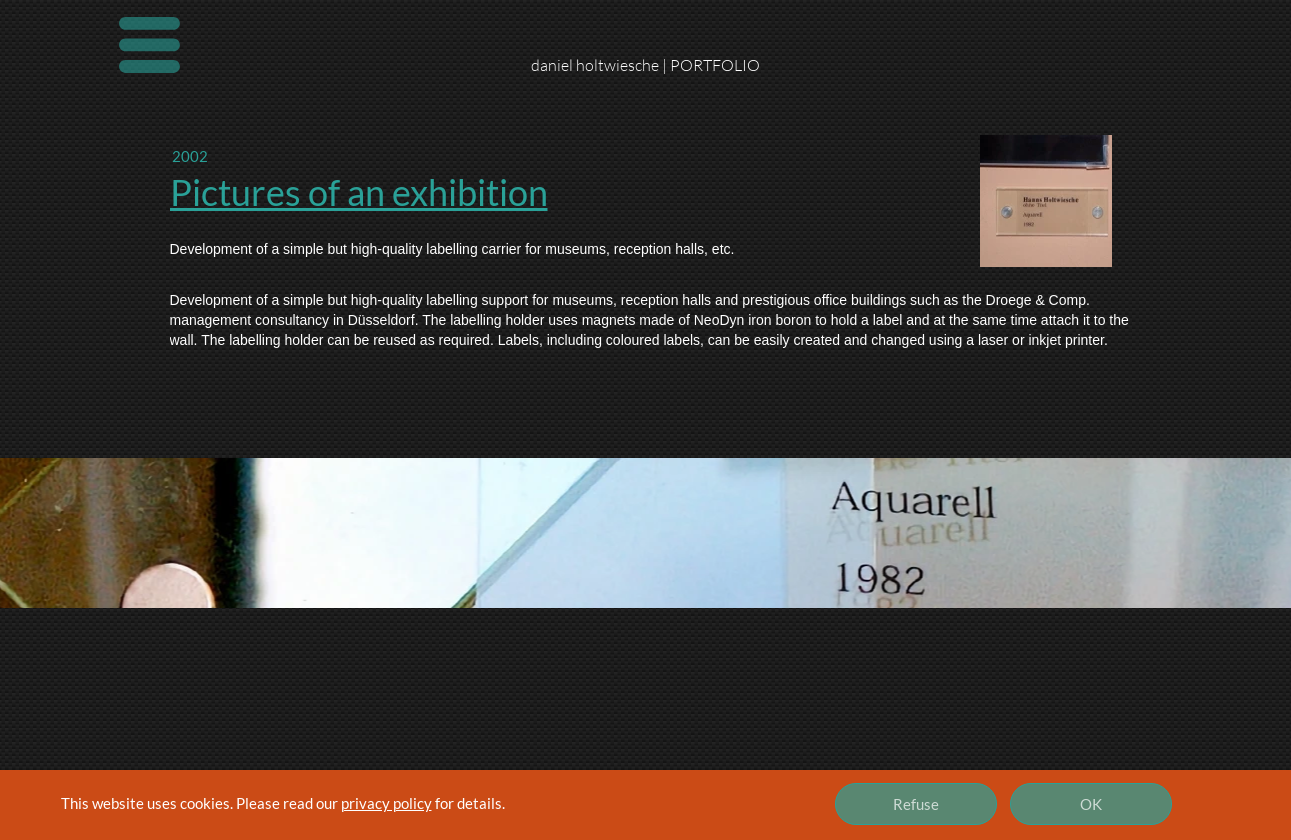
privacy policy (386, 803)
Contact (341, 819)
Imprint (148, 819)
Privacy (528, 819)
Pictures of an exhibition (359, 192)
